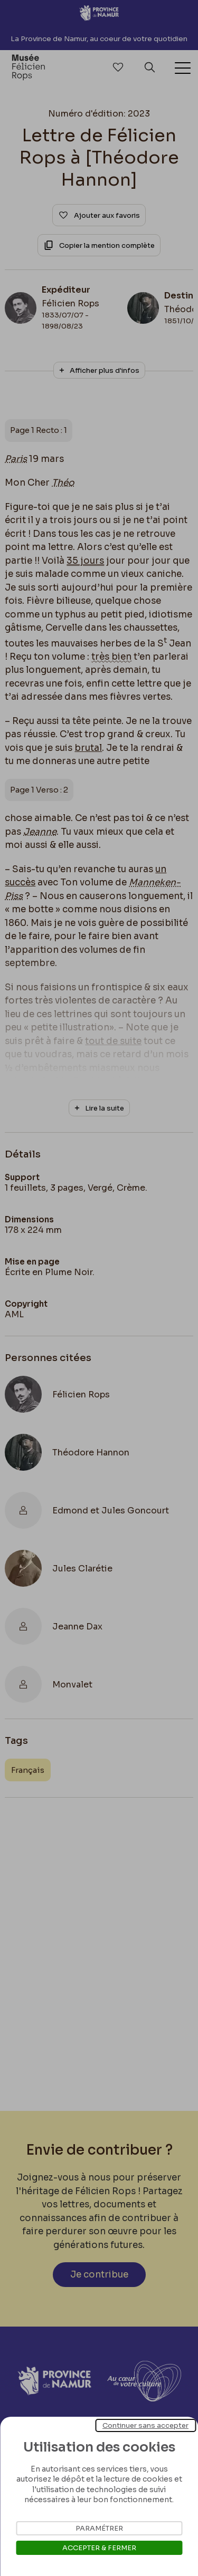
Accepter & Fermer (99, 2547)
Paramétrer (99, 2528)
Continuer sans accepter (145, 2425)
